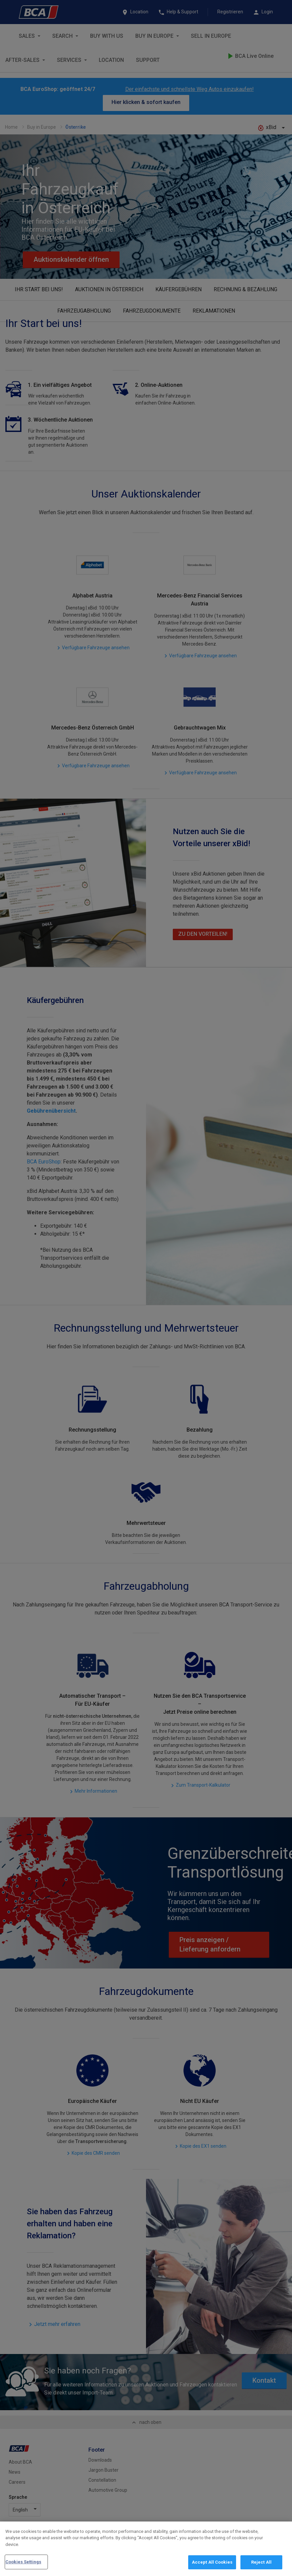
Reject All (261, 2562)
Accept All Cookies (212, 2562)
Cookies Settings (23, 2561)
